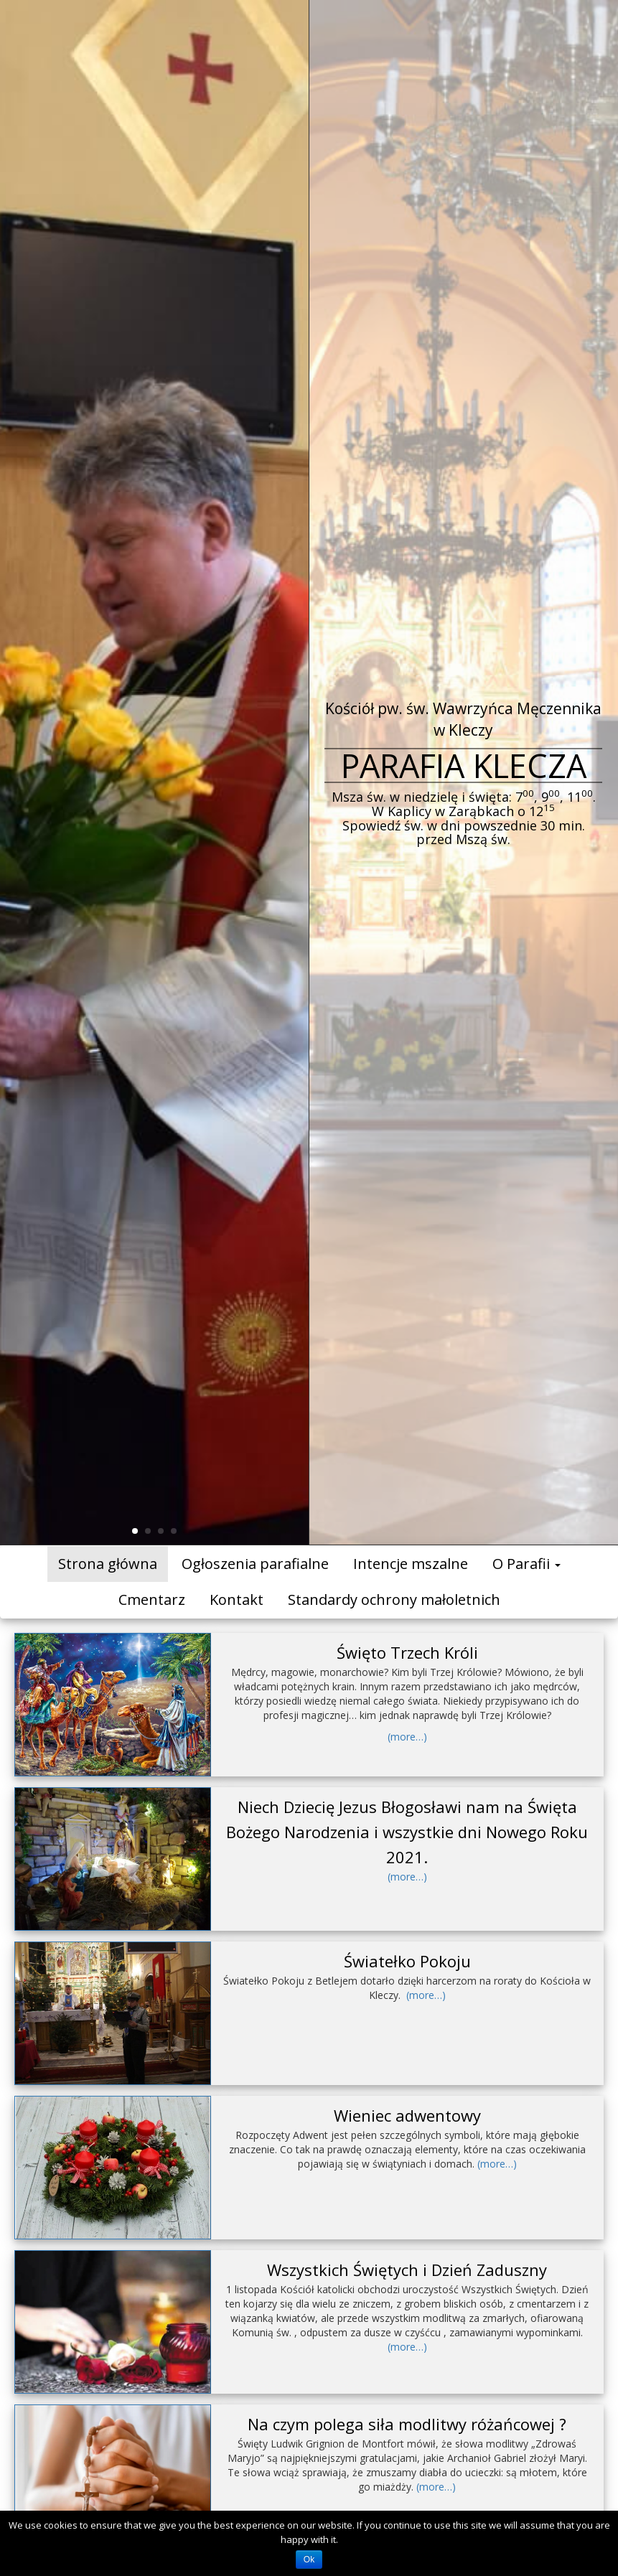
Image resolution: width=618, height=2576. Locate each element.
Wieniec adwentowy (407, 2115)
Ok (309, 2559)
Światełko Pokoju (407, 1961)
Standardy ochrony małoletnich (394, 1599)
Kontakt (236, 1599)
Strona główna (107, 1563)
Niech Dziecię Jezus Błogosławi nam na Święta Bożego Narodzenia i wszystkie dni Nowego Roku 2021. (407, 1832)
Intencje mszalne (410, 1563)
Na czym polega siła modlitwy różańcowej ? (407, 2424)
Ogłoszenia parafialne (255, 1563)
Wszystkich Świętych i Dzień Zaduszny (407, 2269)
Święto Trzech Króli (407, 1652)
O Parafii (526, 1563)
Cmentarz (151, 1599)
